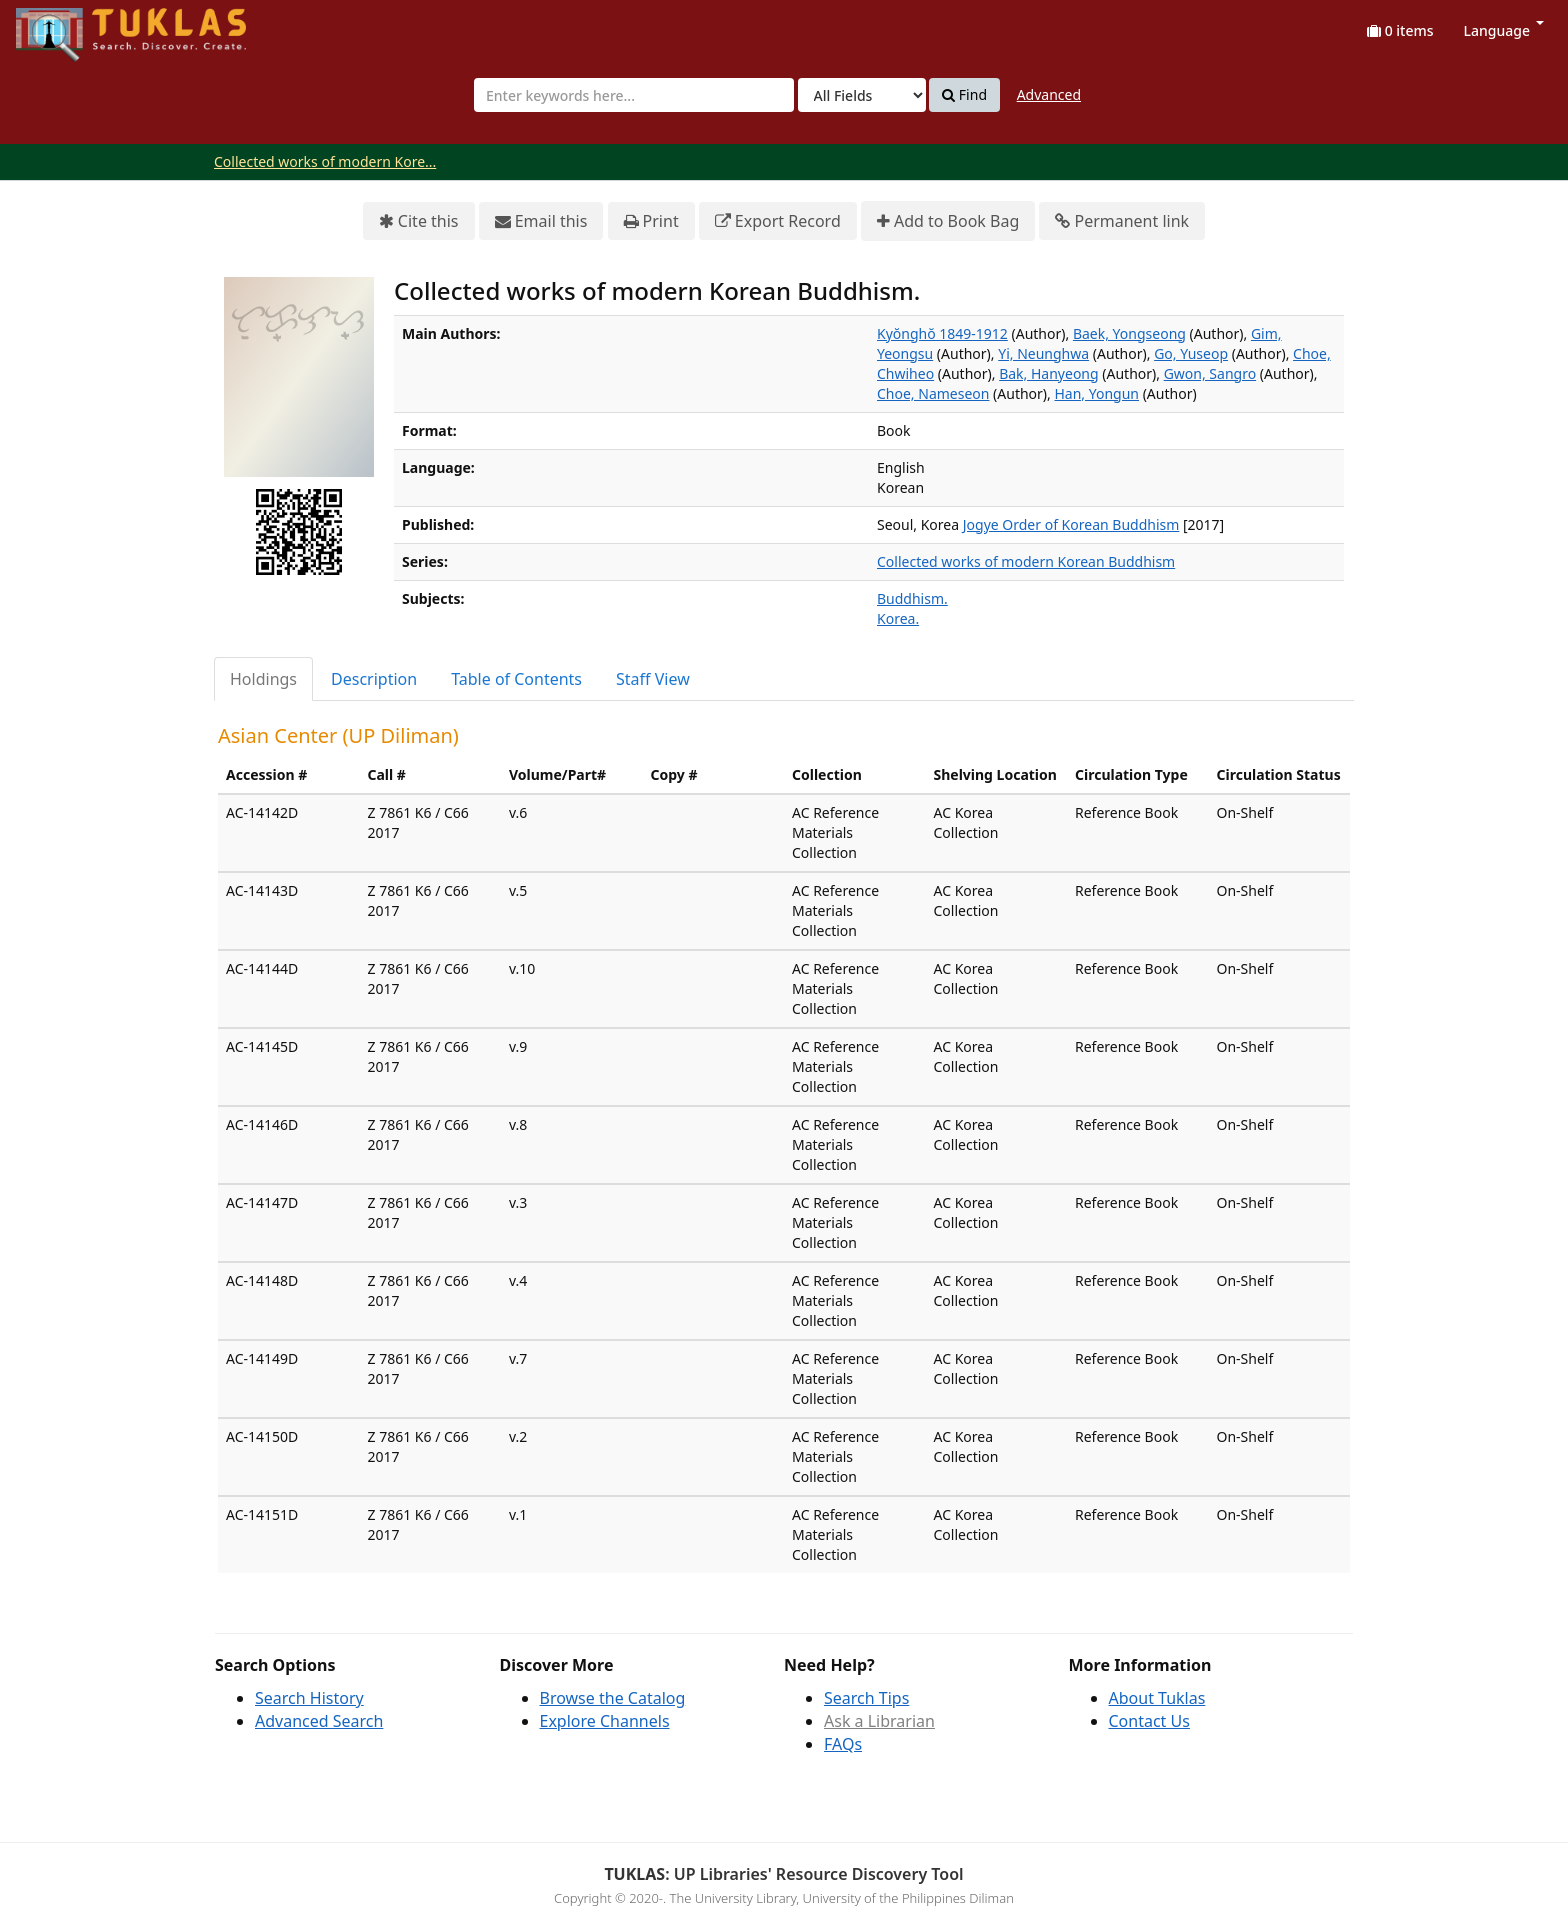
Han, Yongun (1096, 393)
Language (1504, 30)
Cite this (419, 221)
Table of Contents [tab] (516, 679)
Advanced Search (319, 1721)
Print (651, 221)
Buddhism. (912, 598)
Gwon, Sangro (1210, 373)
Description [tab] (374, 679)
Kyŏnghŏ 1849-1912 (942, 333)
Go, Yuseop (1191, 353)
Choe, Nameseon (933, 393)
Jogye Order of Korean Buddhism (1071, 524)
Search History (309, 1698)
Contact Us (1149, 1721)
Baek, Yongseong (1129, 333)
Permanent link (1122, 221)
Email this (541, 221)
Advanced (1049, 94)
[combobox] (634, 95)
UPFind (65, 25)
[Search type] (862, 95)
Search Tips (866, 1698)
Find (964, 95)
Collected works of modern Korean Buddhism (1026, 561)
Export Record (778, 221)
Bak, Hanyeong (1048, 373)
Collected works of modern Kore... (325, 161)
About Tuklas (1157, 1698)
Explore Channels (605, 1721)
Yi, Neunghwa (1043, 353)
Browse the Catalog (613, 1698)
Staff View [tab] (653, 679)
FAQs (843, 1744)
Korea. (898, 618)
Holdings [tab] (263, 679)
